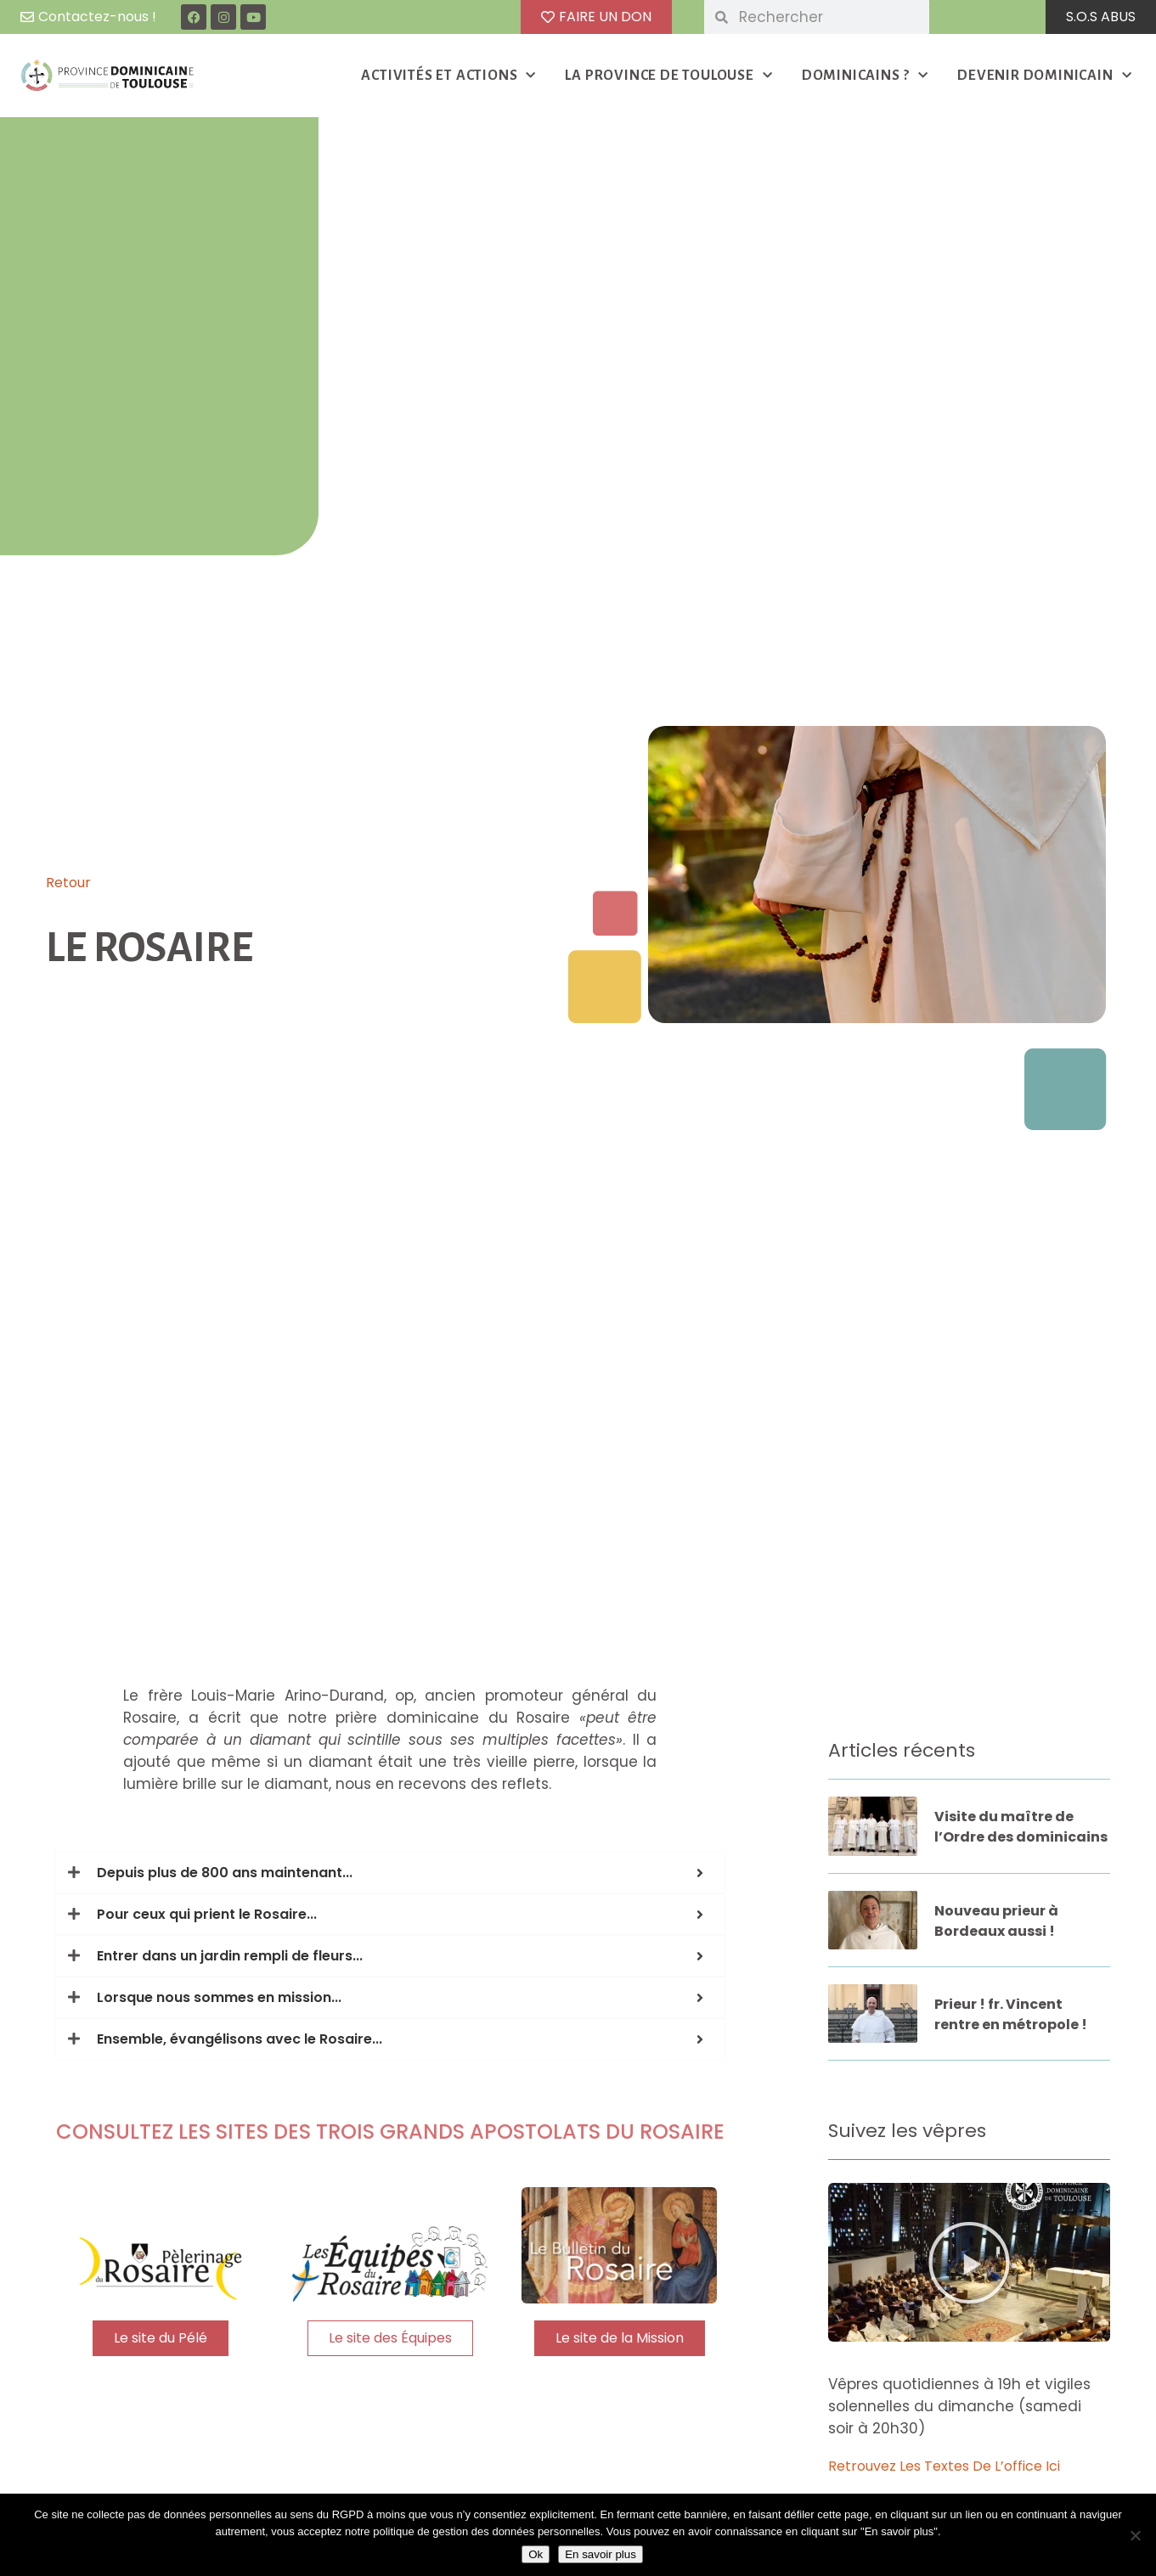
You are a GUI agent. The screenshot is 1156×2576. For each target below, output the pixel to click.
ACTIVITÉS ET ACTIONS (448, 76)
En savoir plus (600, 2554)
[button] (969, 2262)
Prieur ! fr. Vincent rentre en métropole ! (1010, 2014)
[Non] (1134, 2535)
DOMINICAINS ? (865, 76)
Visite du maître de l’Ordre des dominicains (1021, 1827)
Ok (535, 2554)
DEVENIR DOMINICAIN (1044, 76)
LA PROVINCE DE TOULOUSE (668, 76)
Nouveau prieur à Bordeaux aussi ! (996, 1921)
